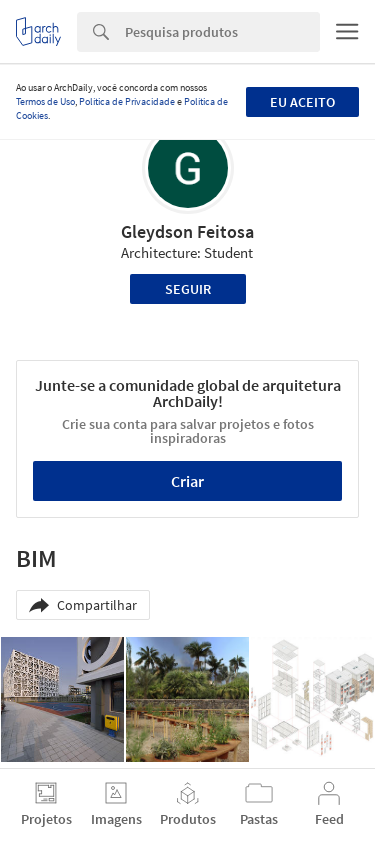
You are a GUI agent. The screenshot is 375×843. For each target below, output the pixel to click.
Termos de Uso (45, 101)
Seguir (188, 289)
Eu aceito (302, 102)
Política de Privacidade (127, 101)
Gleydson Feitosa (187, 231)
